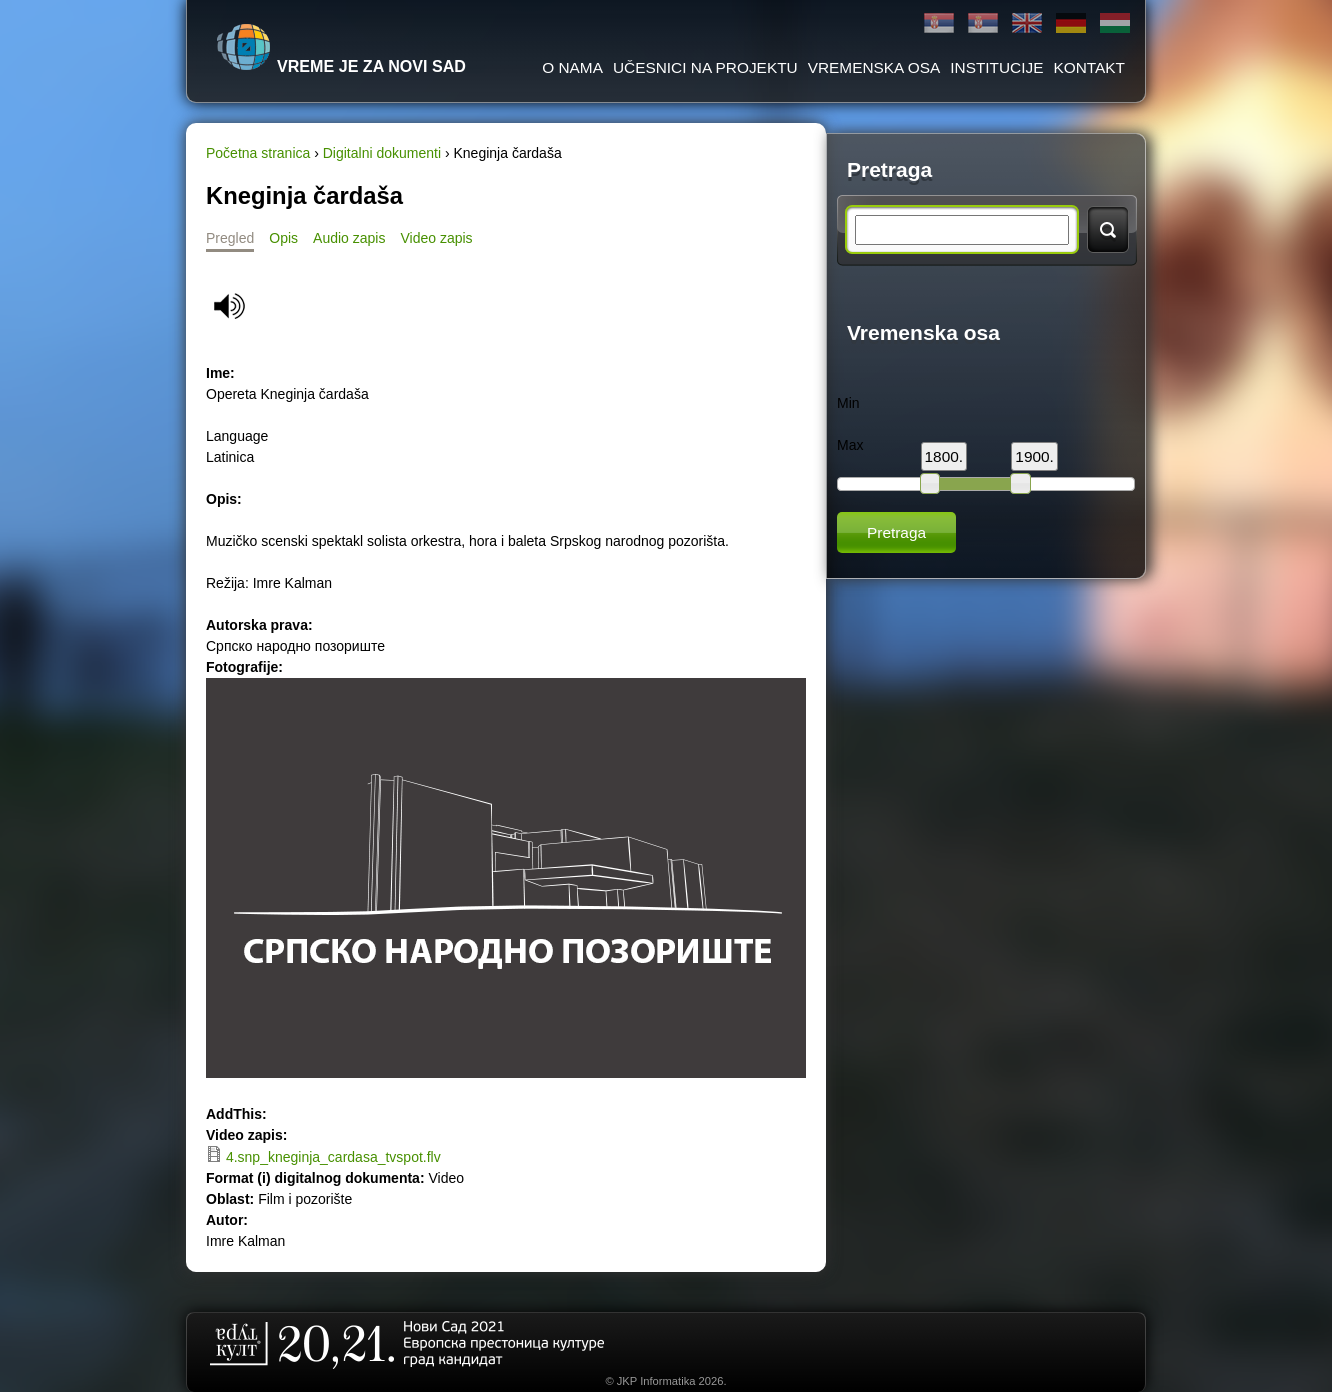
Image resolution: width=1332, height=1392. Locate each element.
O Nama (572, 67)
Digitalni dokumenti (382, 153)
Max (850, 445)
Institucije (996, 67)
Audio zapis (349, 238)
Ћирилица (939, 23)
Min (848, 403)
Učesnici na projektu (705, 67)
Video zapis (436, 238)
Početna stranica (258, 153)
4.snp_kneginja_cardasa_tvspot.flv (333, 1157)
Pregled (230, 238)
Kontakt (1089, 67)
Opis (283, 238)
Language (237, 436)
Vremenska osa (874, 67)
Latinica (983, 23)
